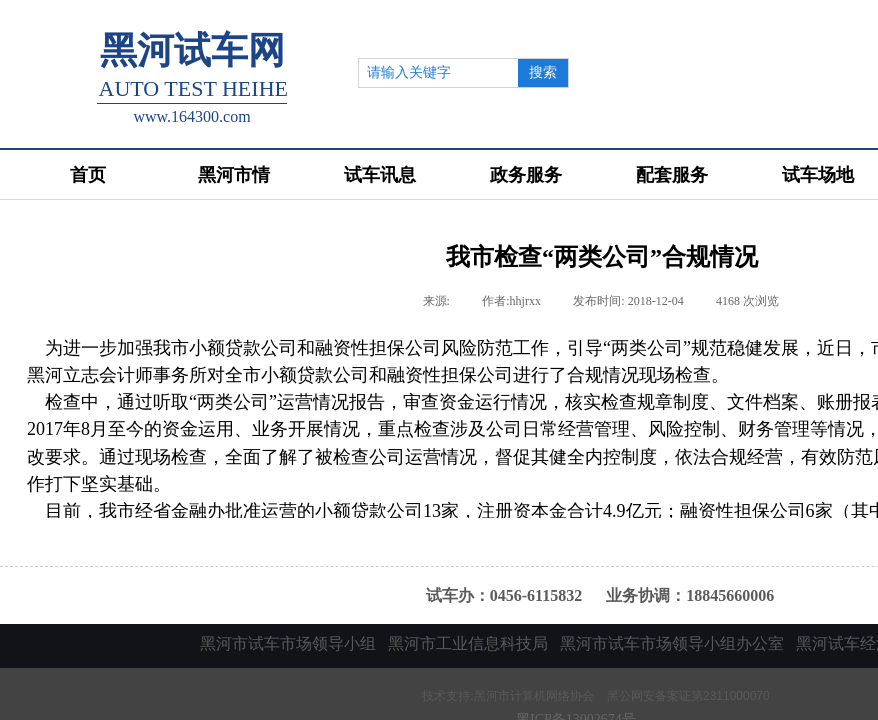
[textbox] (438, 73)
